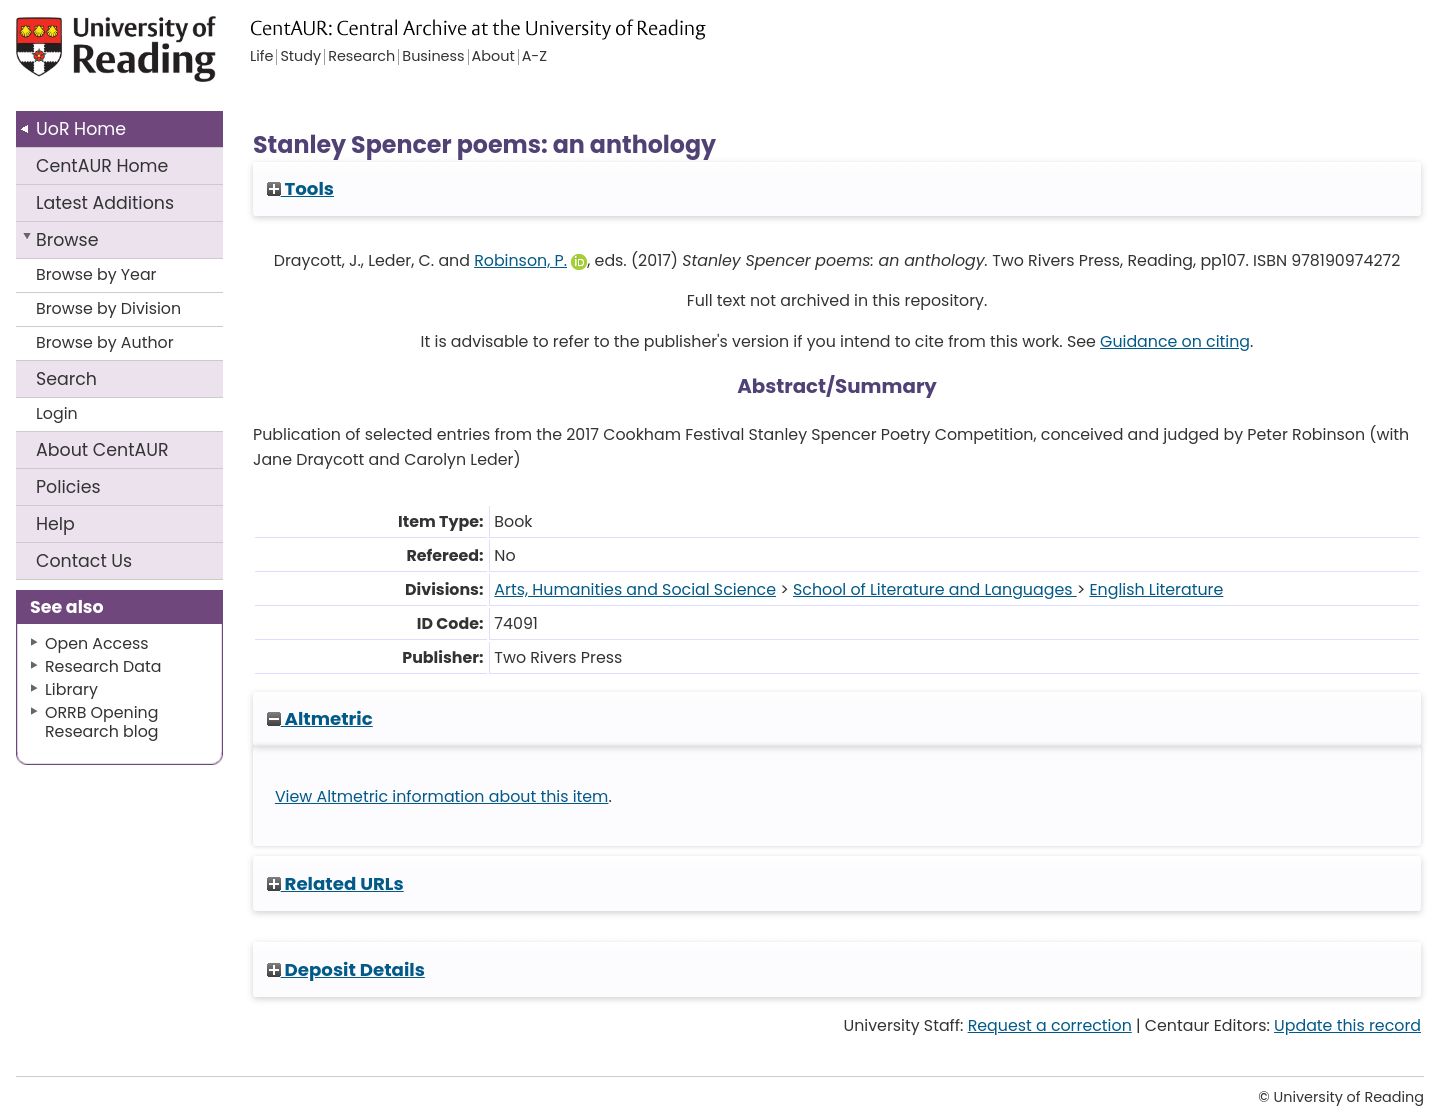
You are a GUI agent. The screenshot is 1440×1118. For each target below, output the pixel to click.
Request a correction (1050, 1025)
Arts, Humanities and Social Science (635, 589)
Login (57, 413)
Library (71, 689)
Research (361, 57)
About (102, 450)
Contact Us (84, 561)
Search (66, 379)
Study (300, 57)
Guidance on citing (1175, 341)
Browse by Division (108, 308)
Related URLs (335, 883)
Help (55, 524)
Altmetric (320, 718)
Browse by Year (96, 274)
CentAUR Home (102, 166)
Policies (68, 487)
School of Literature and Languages (935, 589)
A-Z (534, 57)
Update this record (1347, 1025)
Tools (300, 188)
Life (261, 57)
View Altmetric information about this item (442, 796)
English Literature (1156, 589)
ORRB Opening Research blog (102, 722)
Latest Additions (105, 203)
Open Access (97, 643)
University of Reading (160, 57)
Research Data (103, 666)
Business (433, 57)
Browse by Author (105, 342)
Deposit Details (346, 969)
